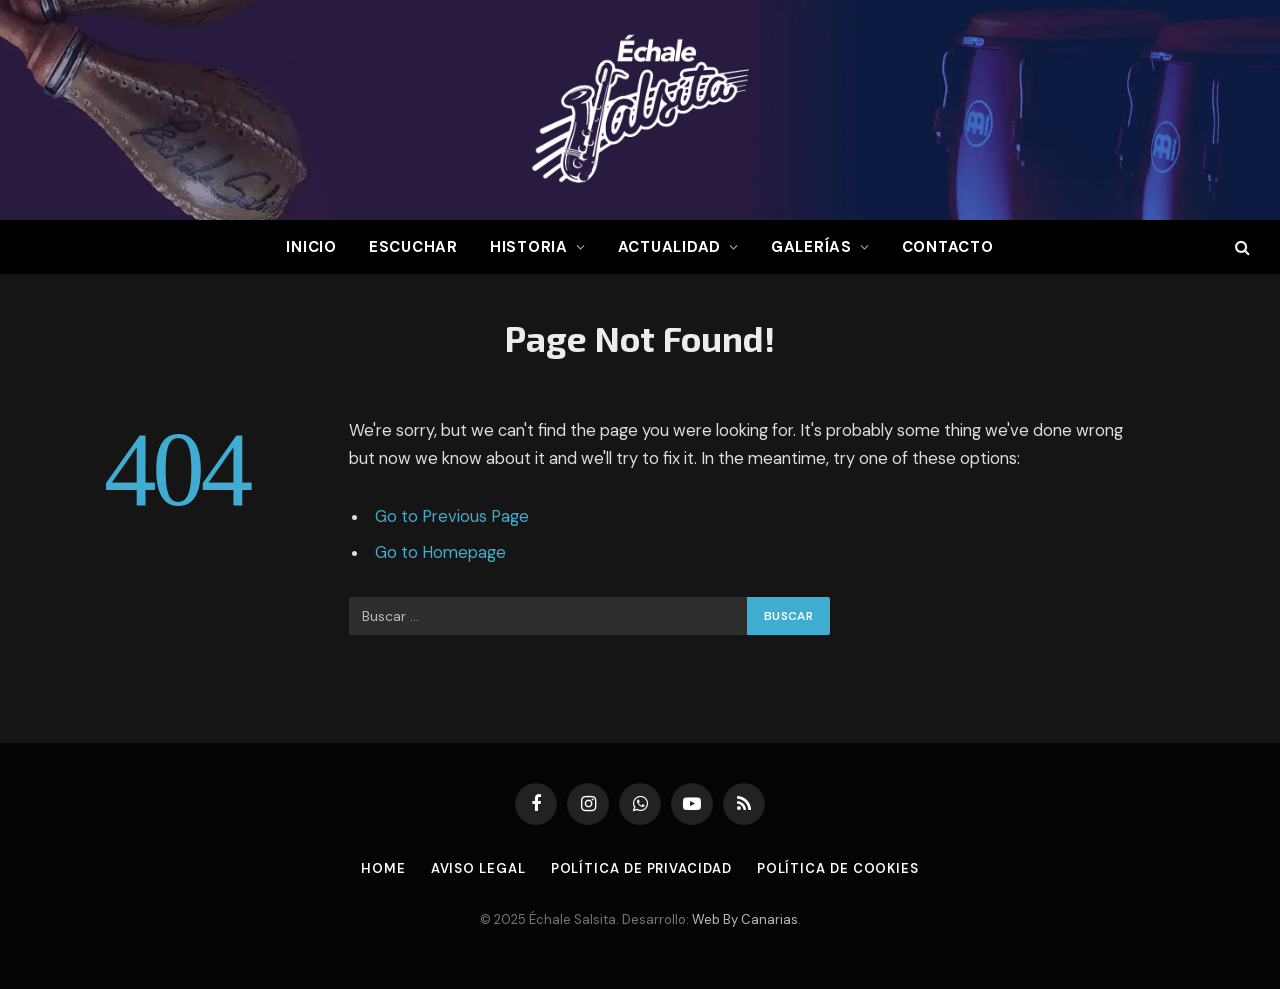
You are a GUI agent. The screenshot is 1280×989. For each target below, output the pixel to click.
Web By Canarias (745, 919)
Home (383, 868)
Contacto (948, 247)
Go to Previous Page (452, 516)
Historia (529, 247)
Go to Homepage (440, 552)
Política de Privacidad (641, 868)
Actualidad (670, 247)
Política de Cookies (838, 868)
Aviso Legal (478, 868)
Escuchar (413, 247)
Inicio (311, 247)
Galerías (811, 247)
